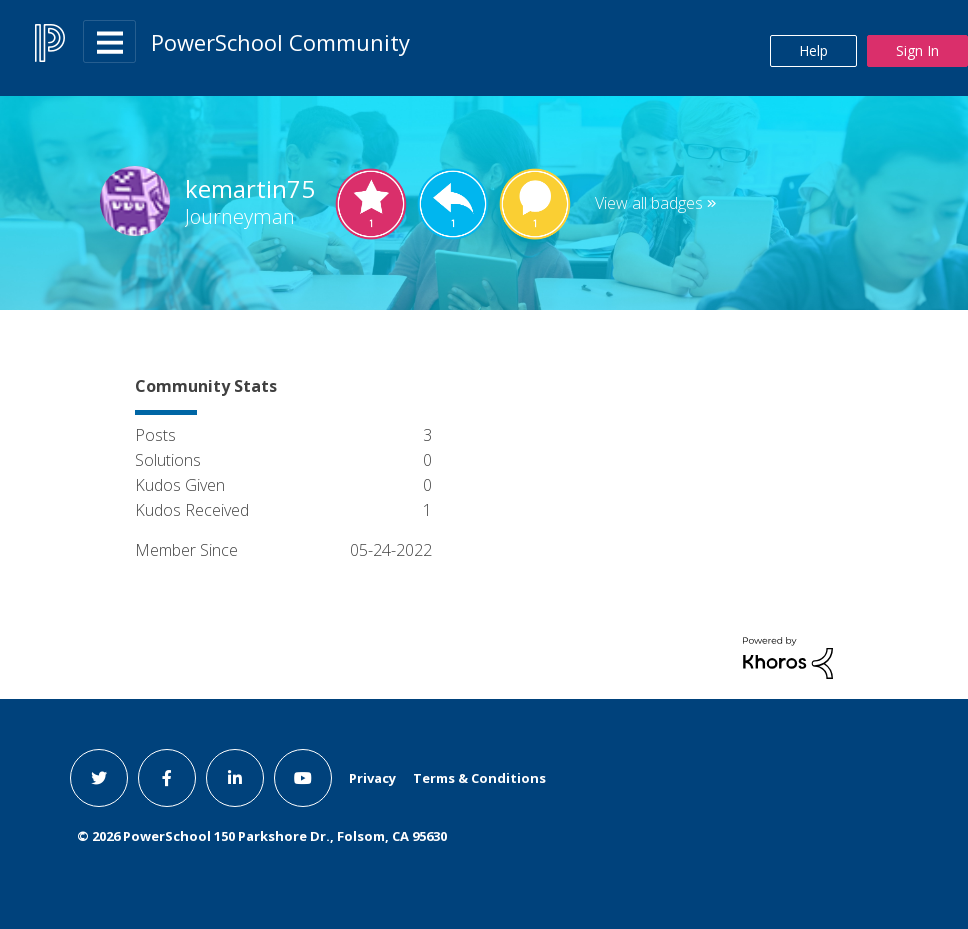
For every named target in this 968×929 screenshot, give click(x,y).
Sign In (917, 50)
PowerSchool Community (280, 42)
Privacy (372, 778)
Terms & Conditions (479, 778)
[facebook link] (167, 778)
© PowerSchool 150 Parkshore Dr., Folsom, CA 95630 (262, 836)
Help (813, 50)
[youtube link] (303, 778)
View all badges (649, 203)
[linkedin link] (235, 778)
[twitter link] (99, 778)
